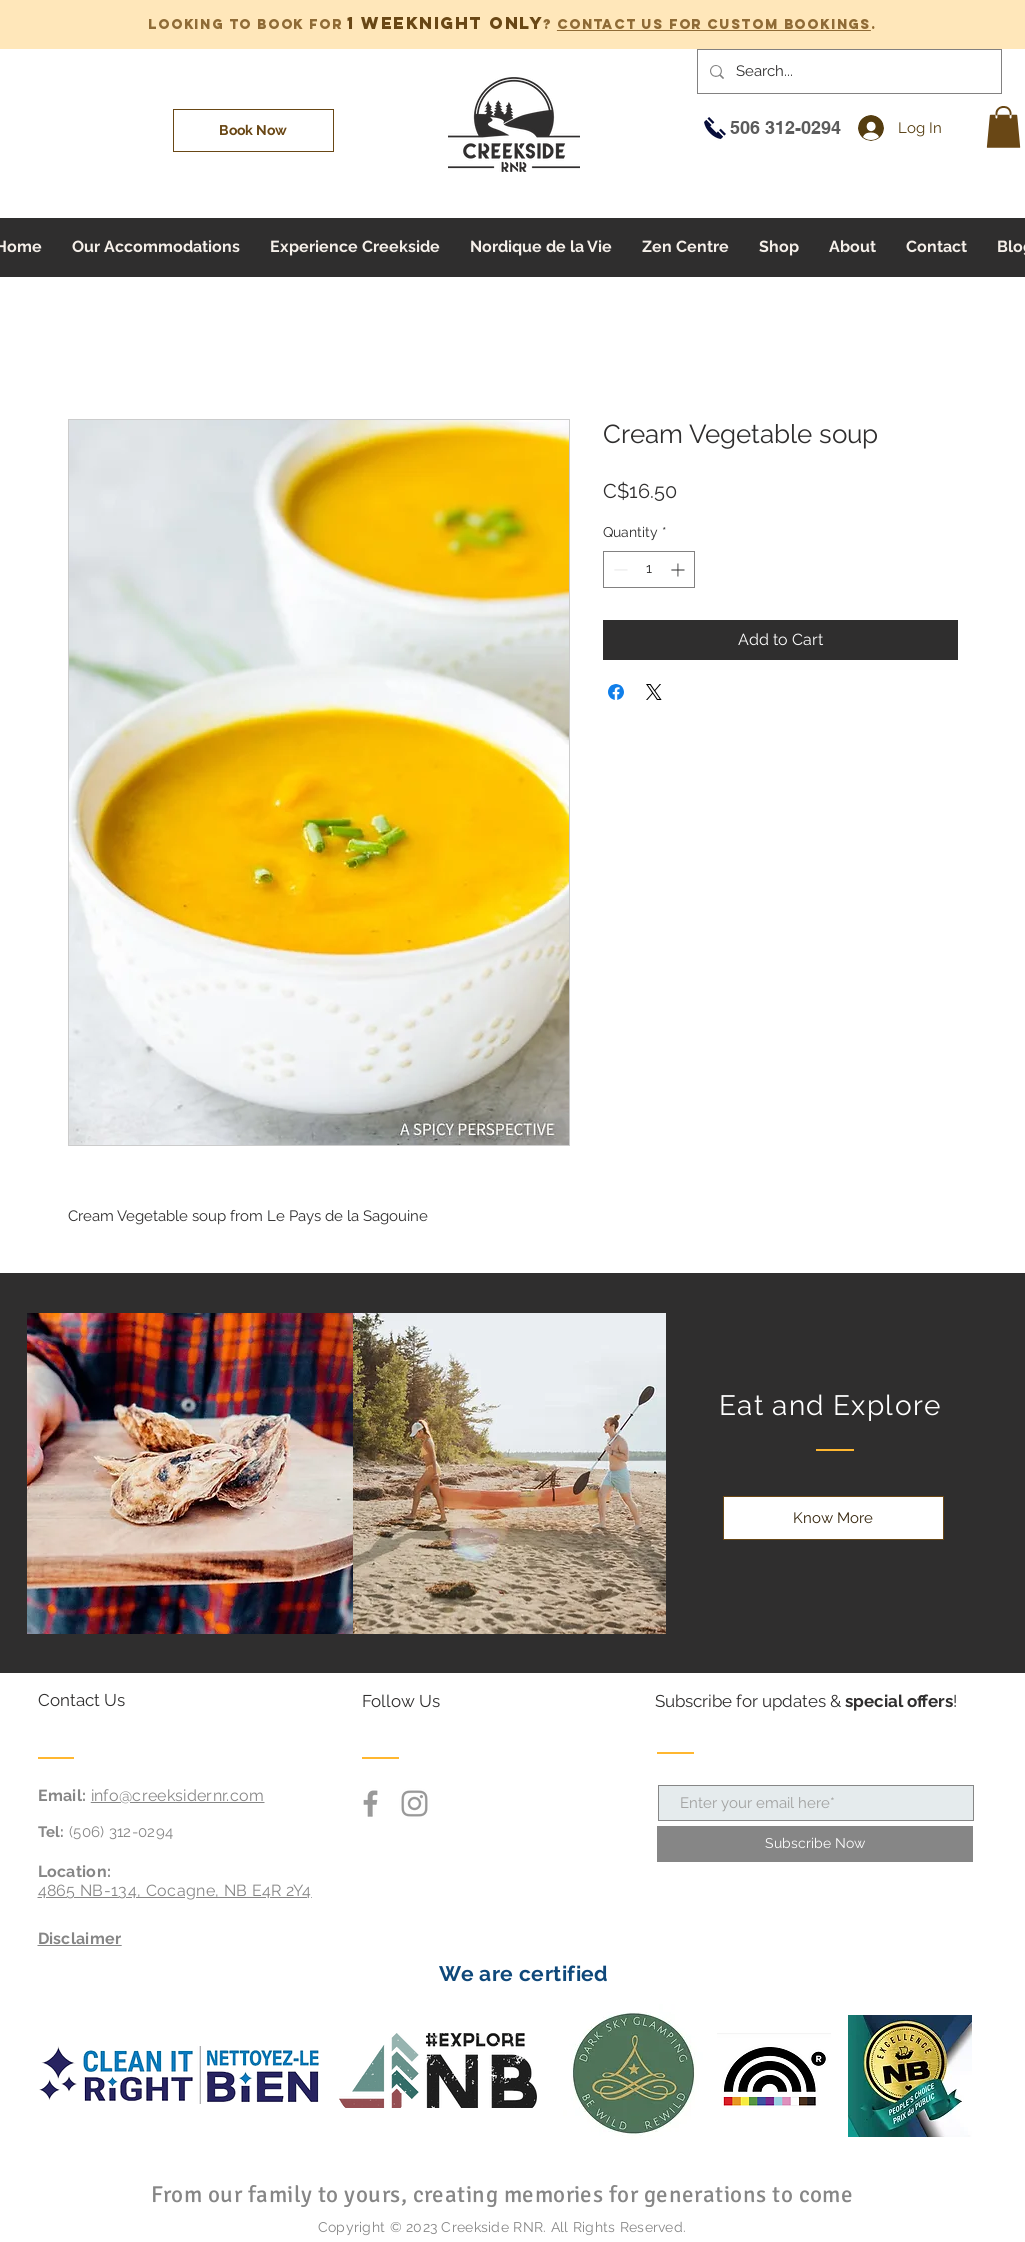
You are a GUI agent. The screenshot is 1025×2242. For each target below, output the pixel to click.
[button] (1003, 127)
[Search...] (847, 71)
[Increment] (679, 569)
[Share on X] (654, 692)
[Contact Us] (113, 1701)
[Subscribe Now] (815, 1844)
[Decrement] (618, 569)
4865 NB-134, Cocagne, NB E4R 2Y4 (175, 1890)
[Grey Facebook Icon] (370, 1803)
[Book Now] (253, 130)
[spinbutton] (649, 569)
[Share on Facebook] (616, 692)
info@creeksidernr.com (178, 1795)
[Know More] (833, 1518)
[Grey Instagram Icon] (414, 1803)
